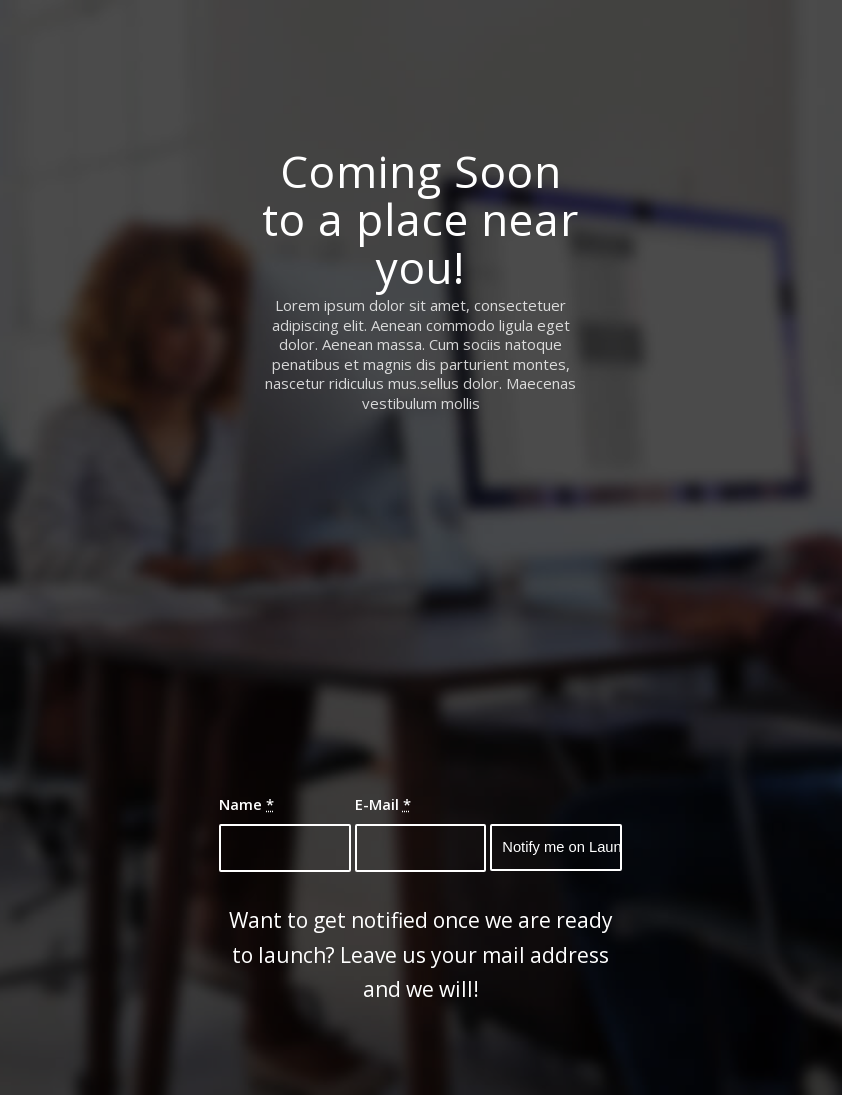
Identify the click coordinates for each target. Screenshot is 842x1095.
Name (246, 804)
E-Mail (383, 804)
